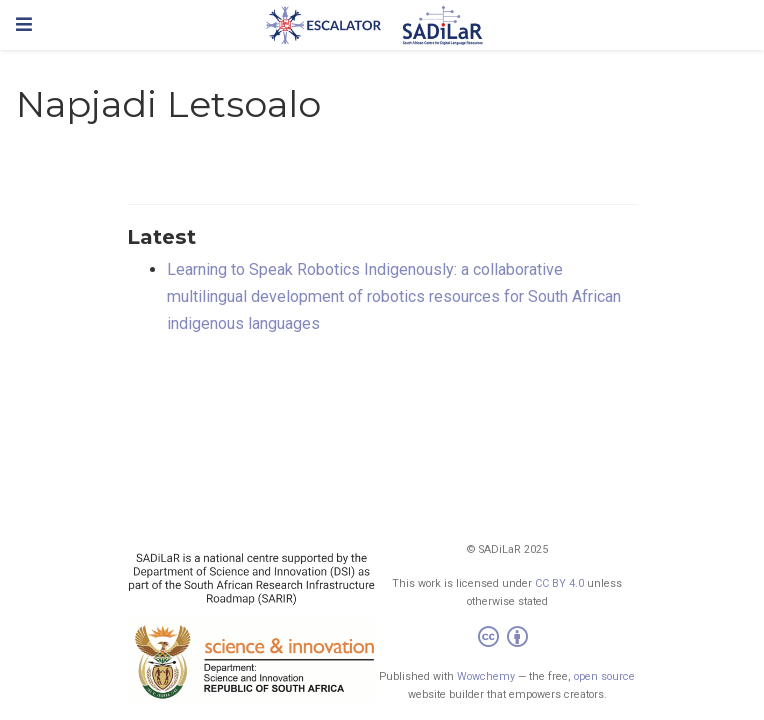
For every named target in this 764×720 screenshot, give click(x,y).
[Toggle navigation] (24, 24)
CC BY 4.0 (559, 583)
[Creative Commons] (507, 639)
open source (604, 676)
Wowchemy (486, 676)
